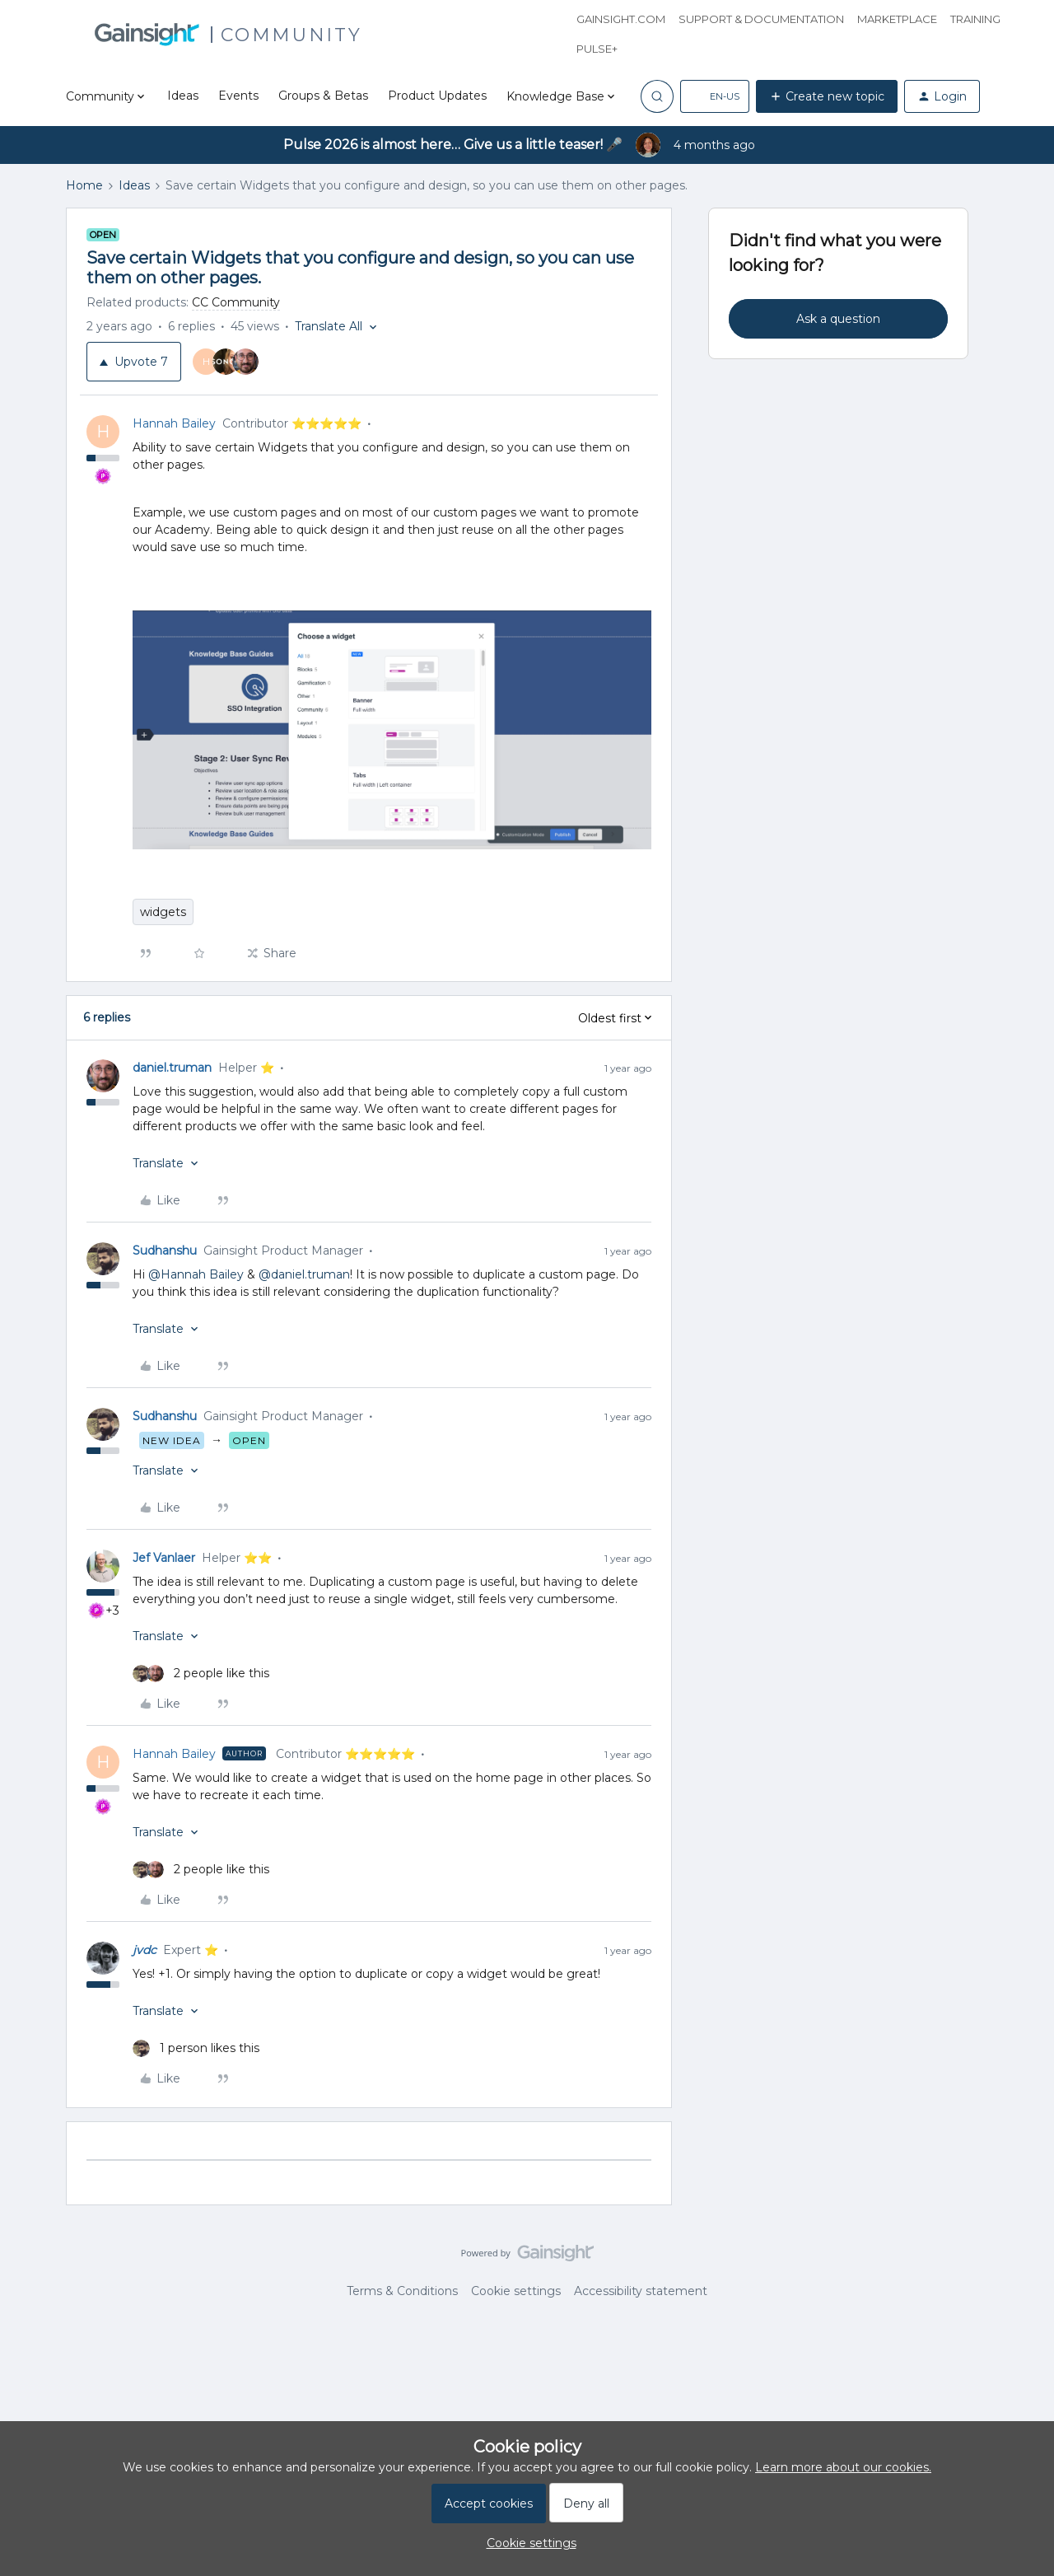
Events (238, 95)
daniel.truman (172, 1067)
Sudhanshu (165, 1250)
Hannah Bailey (174, 423)
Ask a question (838, 318)
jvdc (144, 1950)
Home (84, 185)
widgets (163, 912)
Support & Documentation (761, 19)
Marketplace (897, 19)
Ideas (182, 95)
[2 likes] (201, 1673)
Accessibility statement (640, 2291)
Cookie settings (516, 2291)
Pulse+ (597, 48)
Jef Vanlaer (164, 1557)
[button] (714, 96)
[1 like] (196, 2048)
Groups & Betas (323, 95)
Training (975, 19)
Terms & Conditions (402, 2291)
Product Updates (437, 95)
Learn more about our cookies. (843, 2467)
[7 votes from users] (231, 361)
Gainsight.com (620, 19)
